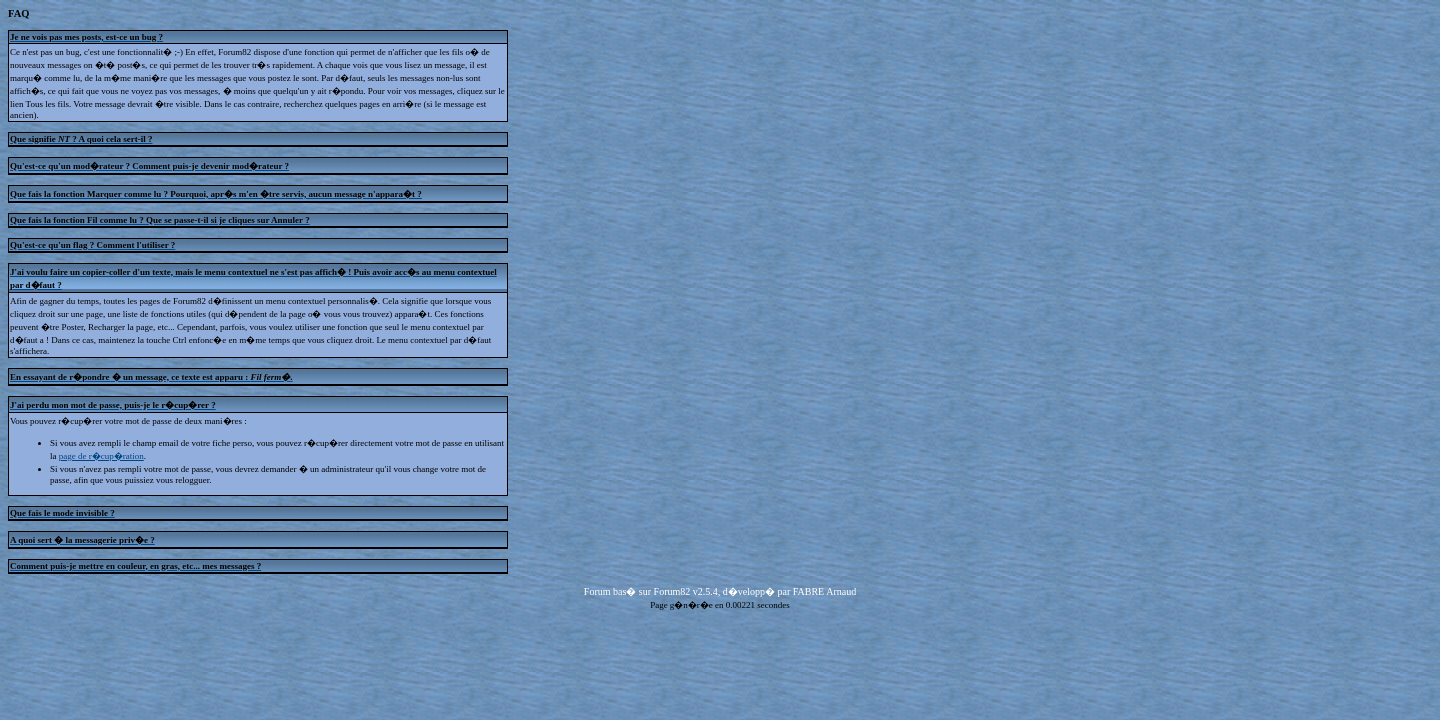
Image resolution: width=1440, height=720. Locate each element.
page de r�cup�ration (101, 456)
